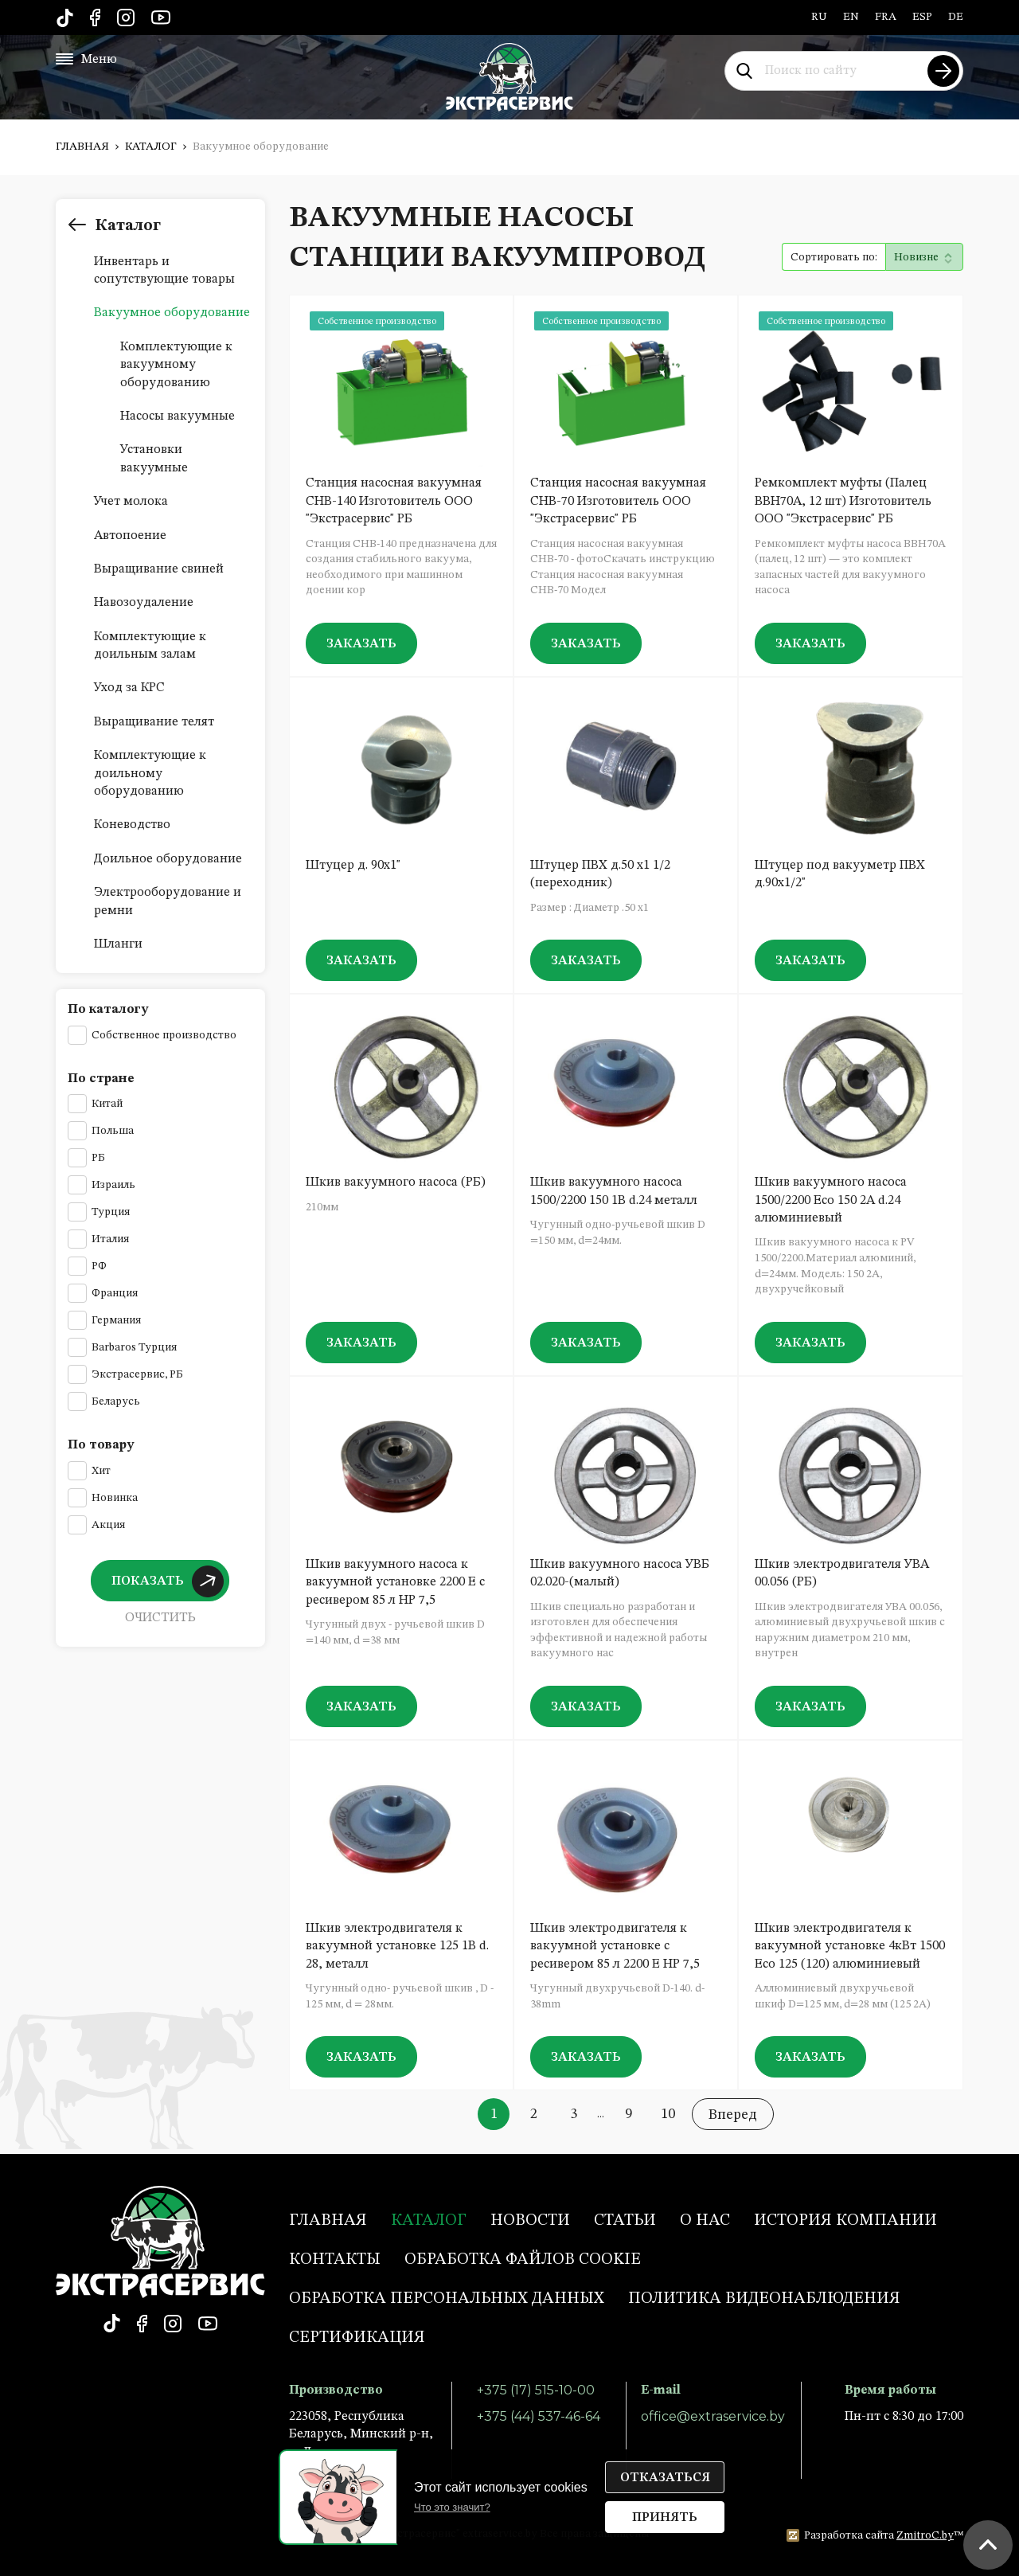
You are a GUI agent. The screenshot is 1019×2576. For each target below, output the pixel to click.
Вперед (733, 2115)
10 (668, 2114)
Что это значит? (452, 2507)
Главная (82, 146)
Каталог (151, 146)
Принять (664, 2518)
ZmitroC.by (925, 2535)
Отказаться (665, 2478)
